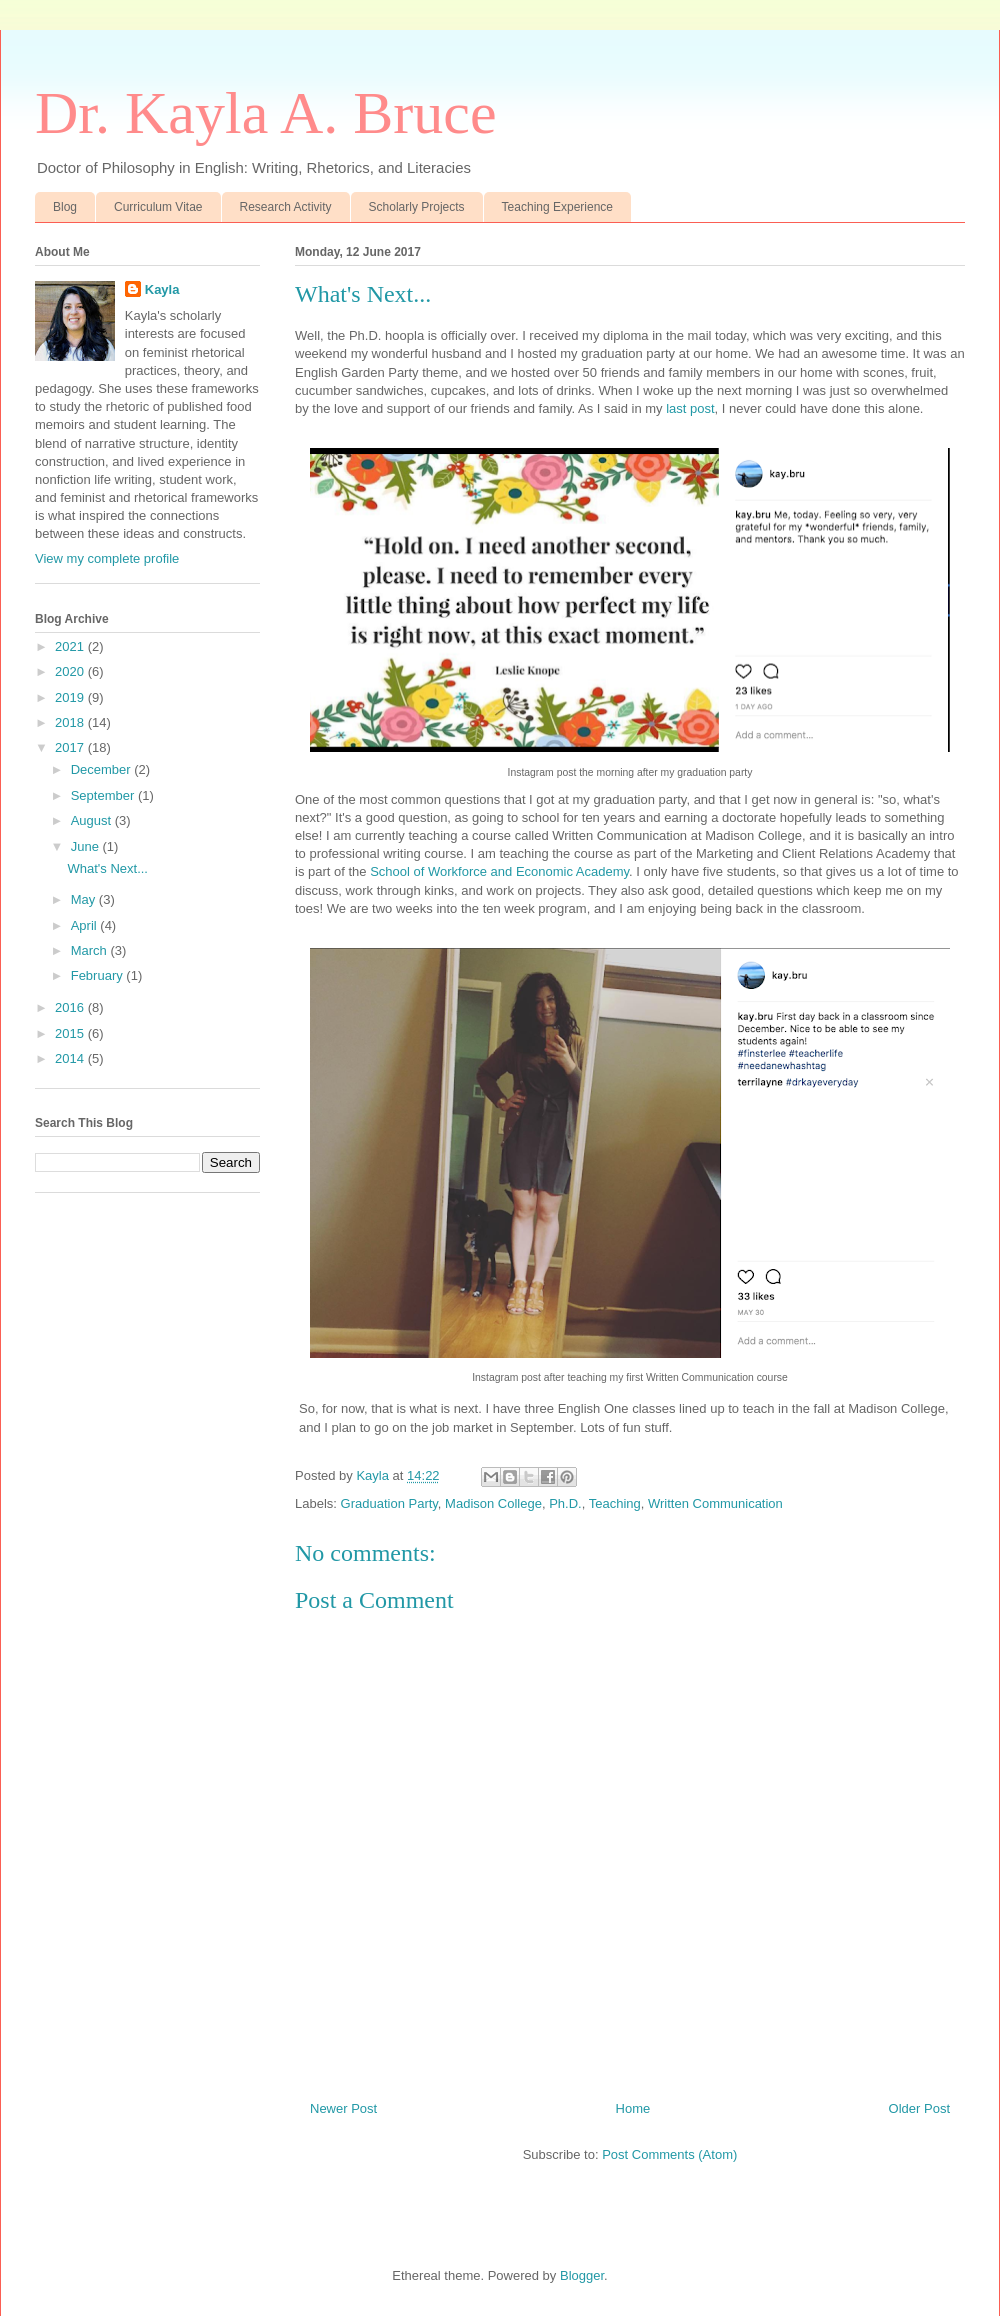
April (86, 925)
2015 (71, 1033)
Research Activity (286, 207)
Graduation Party (389, 1503)
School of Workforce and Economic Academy (499, 871)
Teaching (615, 1503)
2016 (71, 1007)
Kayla (162, 289)
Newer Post (343, 2108)
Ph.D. (565, 1503)
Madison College (493, 1503)
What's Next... (107, 868)
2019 (71, 697)
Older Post (919, 2108)
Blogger (582, 2275)
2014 (71, 1058)
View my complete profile (107, 558)
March (91, 950)
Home (633, 2108)
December (103, 769)
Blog (65, 207)
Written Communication (715, 1503)
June (87, 846)
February (99, 975)
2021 (71, 646)
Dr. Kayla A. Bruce (266, 113)
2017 (71, 747)
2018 (71, 722)
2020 (71, 671)
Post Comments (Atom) (669, 2154)
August (93, 820)
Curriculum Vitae (158, 207)
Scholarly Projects (417, 207)
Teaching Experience (557, 207)
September (104, 795)
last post (690, 408)
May (85, 899)
